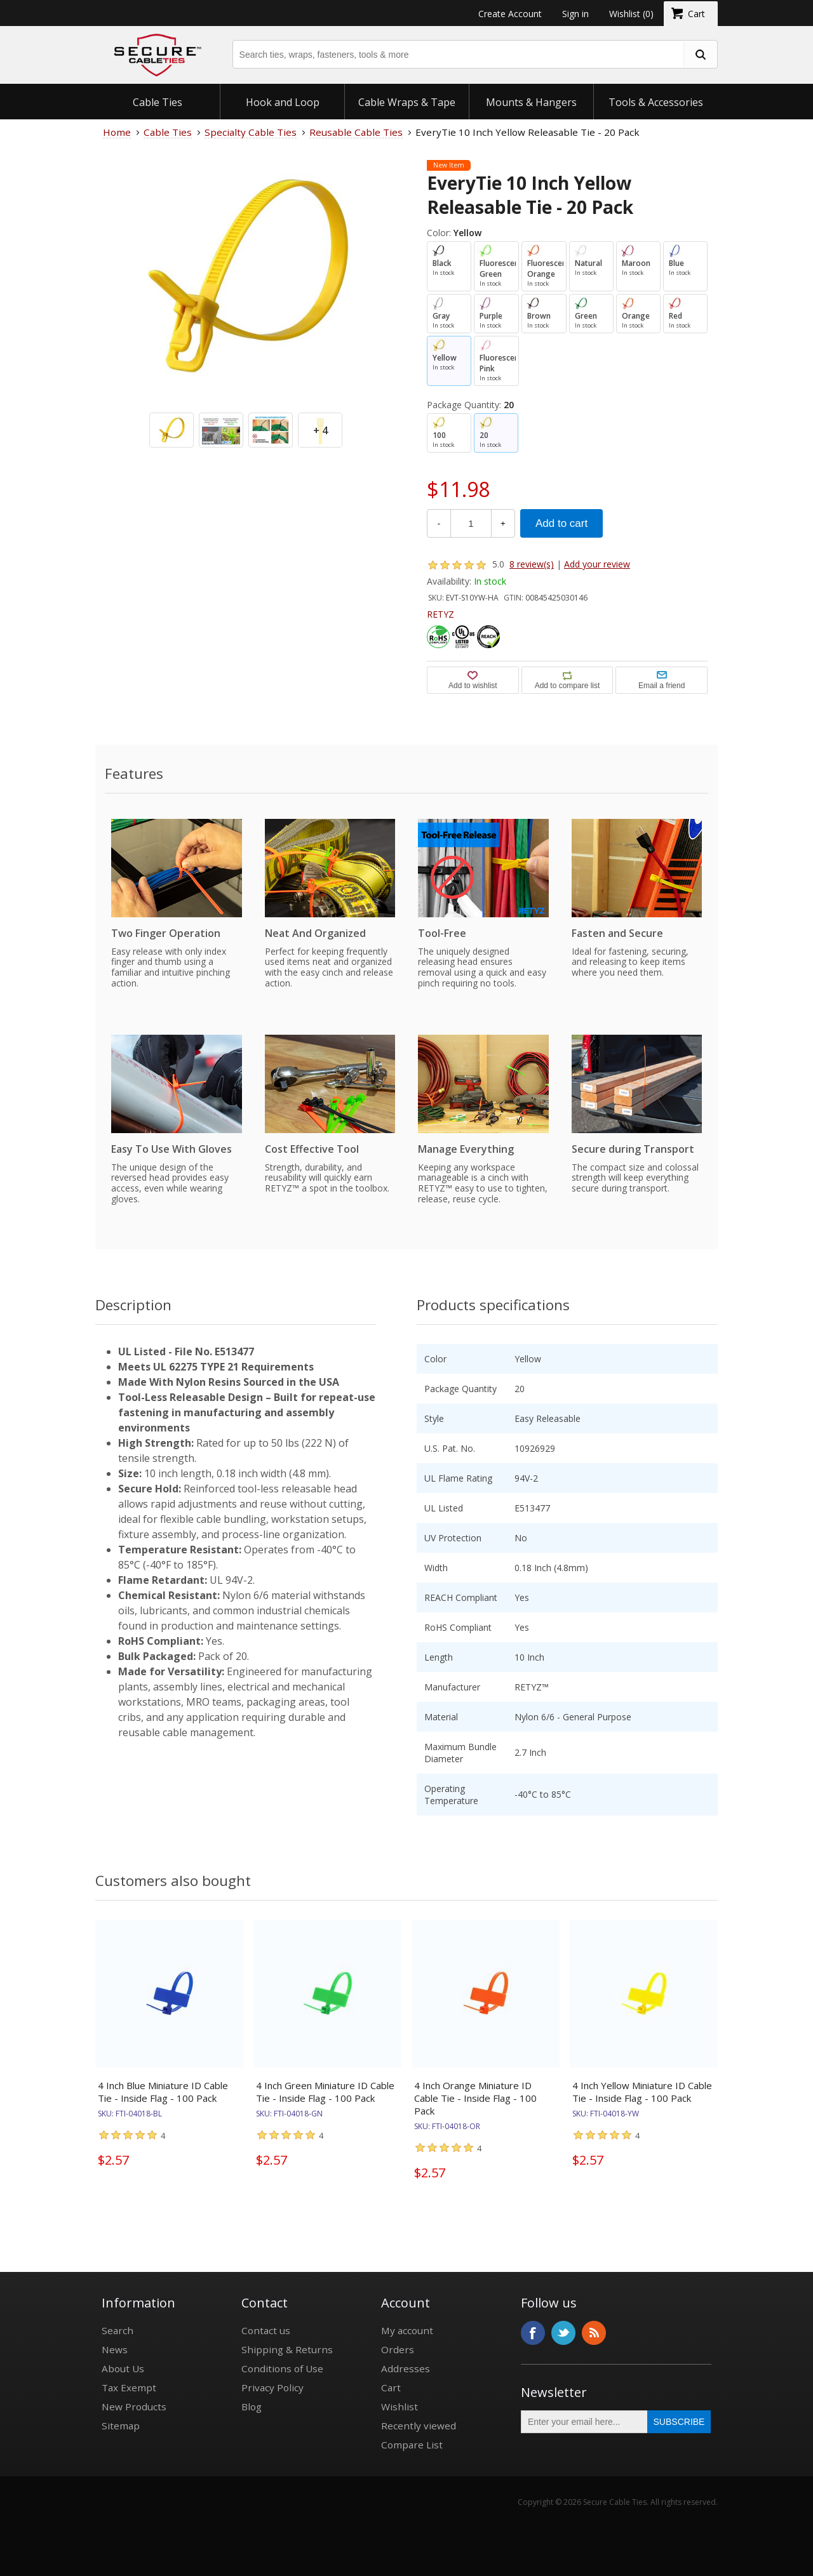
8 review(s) (531, 564)
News (115, 2349)
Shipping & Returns (287, 2349)
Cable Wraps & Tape (406, 102)
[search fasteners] (699, 54)
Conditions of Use (282, 2368)
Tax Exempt (129, 2387)
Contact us (265, 2330)
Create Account (510, 14)
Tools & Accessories (655, 102)
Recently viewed (418, 2425)
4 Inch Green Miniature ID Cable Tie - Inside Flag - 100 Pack (325, 2091)
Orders (397, 2349)
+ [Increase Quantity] (503, 523)
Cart (391, 2387)
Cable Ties (157, 102)
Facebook (533, 2333)
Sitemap (121, 2425)
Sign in (575, 14)
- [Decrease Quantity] (439, 523)
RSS (594, 2333)
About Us (123, 2368)
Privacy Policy (272, 2387)
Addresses (405, 2368)
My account (407, 2330)
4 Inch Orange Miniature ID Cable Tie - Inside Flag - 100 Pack (475, 2098)
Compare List (412, 2444)
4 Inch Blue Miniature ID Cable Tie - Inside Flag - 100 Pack (163, 2091)
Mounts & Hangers (531, 102)
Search (117, 2330)
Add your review (597, 564)
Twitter (563, 2333)
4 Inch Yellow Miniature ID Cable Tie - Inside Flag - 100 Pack (642, 2091)
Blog (251, 2406)
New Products (134, 2406)
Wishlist (399, 2406)
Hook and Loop (282, 102)
